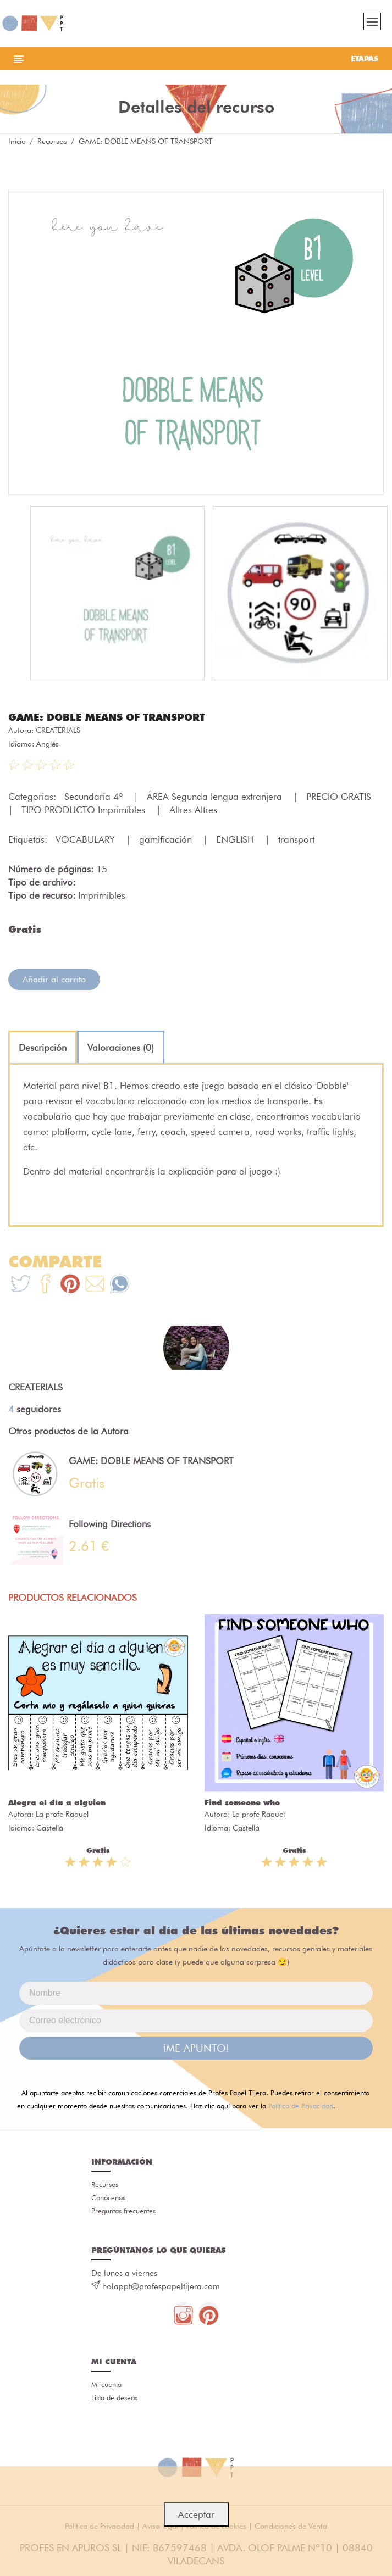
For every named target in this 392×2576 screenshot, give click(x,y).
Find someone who (242, 1802)
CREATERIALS (58, 730)
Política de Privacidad (300, 2105)
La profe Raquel (62, 1814)
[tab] (43, 1047)
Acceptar (196, 2514)
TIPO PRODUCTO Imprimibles (84, 809)
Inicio (17, 141)
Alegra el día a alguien (57, 1802)
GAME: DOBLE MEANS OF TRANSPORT (106, 717)
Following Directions (110, 1523)
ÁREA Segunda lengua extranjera (216, 796)
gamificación (167, 839)
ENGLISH (236, 839)
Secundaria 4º (94, 796)
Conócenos (108, 2197)
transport (296, 839)
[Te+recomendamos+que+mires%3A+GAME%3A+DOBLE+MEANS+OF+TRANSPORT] (45, 1285)
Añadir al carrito (54, 979)
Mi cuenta (106, 2384)
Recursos (52, 141)
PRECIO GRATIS (340, 796)
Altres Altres (193, 809)
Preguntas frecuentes (123, 2210)
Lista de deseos (114, 2397)
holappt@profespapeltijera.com (161, 2286)
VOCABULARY (87, 839)
